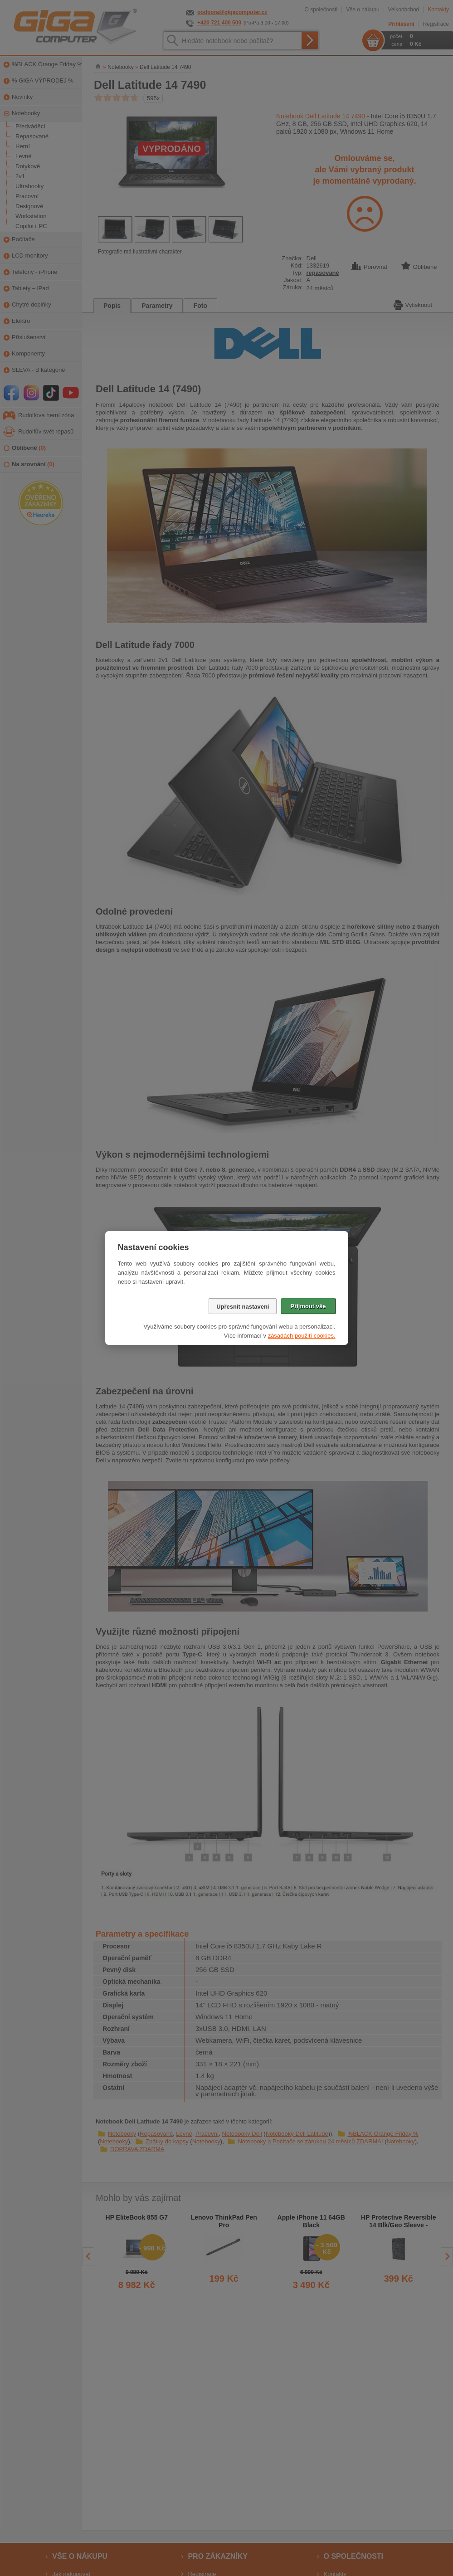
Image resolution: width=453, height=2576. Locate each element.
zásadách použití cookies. (302, 1335)
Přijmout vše (308, 1306)
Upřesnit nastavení (242, 1306)
